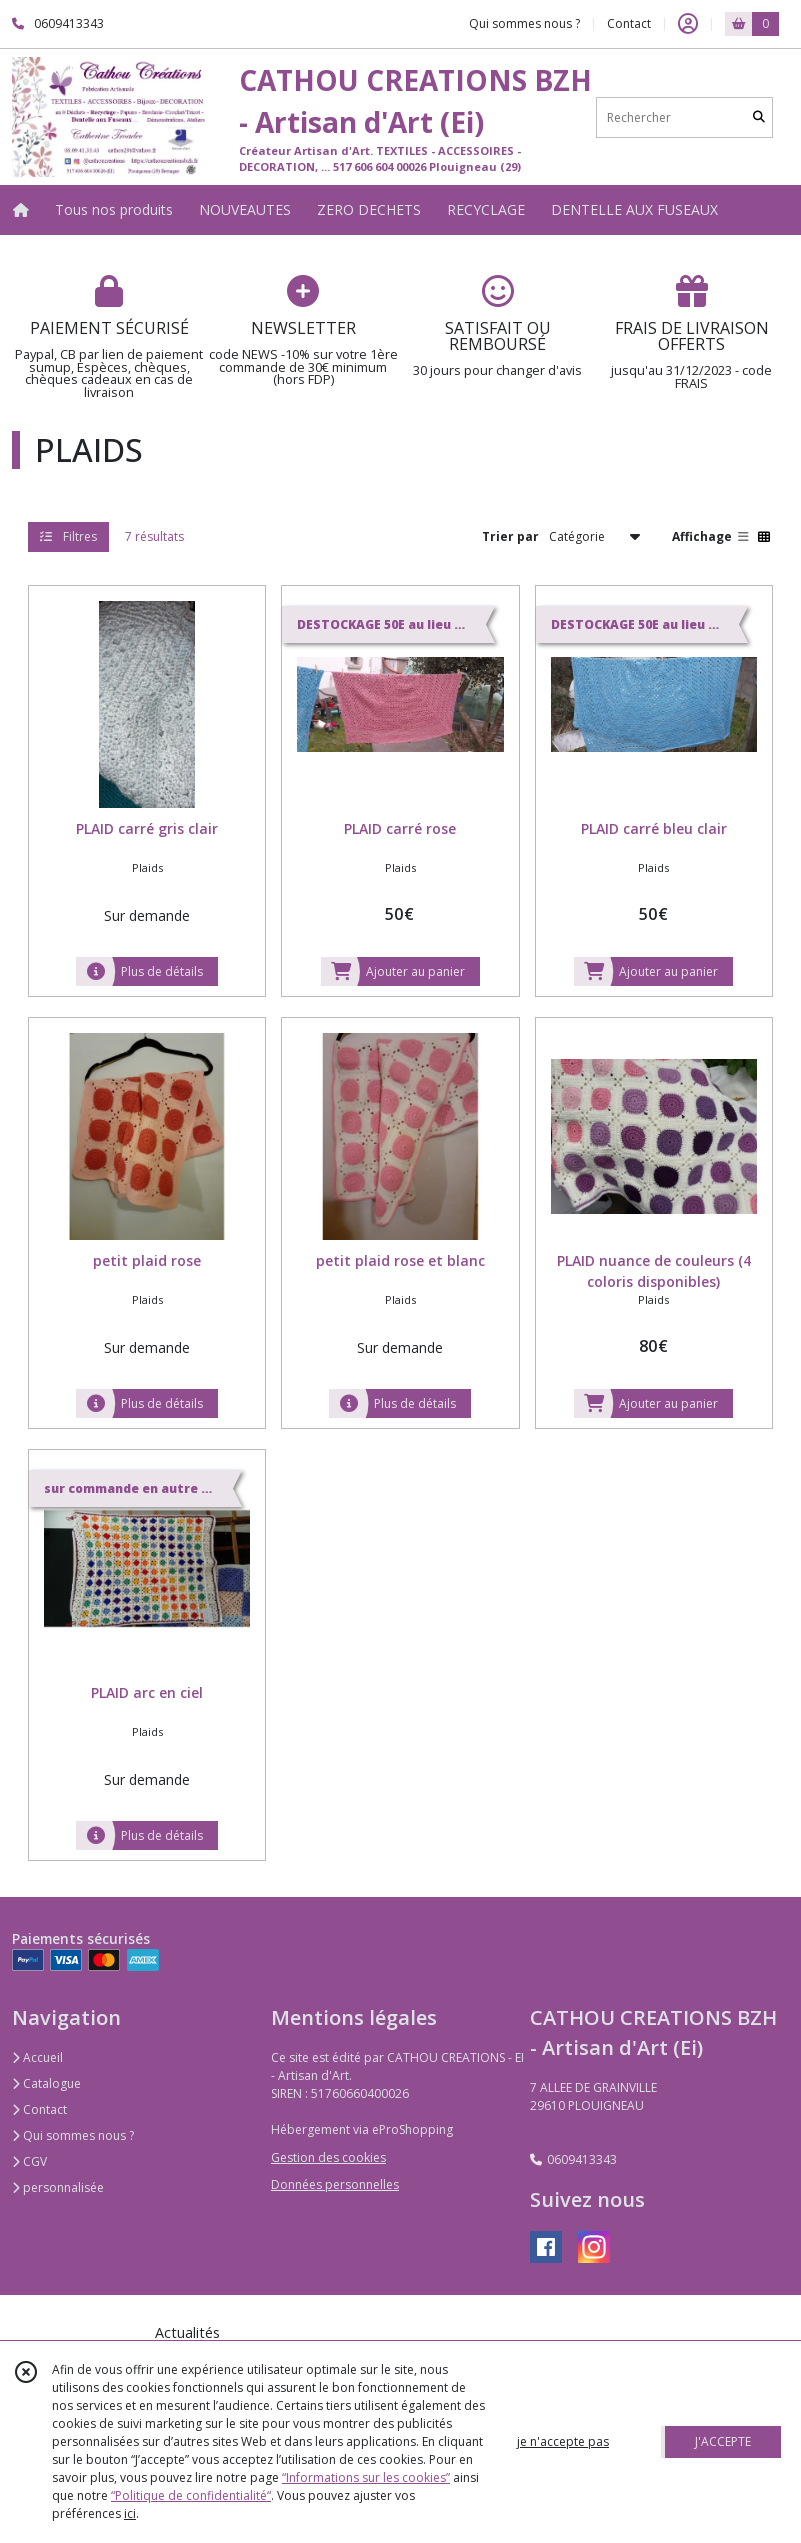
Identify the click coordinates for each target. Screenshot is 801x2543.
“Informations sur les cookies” (366, 2477)
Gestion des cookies (328, 2157)
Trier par (510, 536)
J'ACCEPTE (723, 2441)
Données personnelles (335, 2184)
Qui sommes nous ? (73, 2135)
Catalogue (46, 2083)
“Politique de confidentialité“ (191, 2495)
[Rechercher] (759, 117)
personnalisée (58, 2187)
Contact (629, 23)
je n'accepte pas (563, 2441)
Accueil (37, 2057)
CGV (29, 2161)
